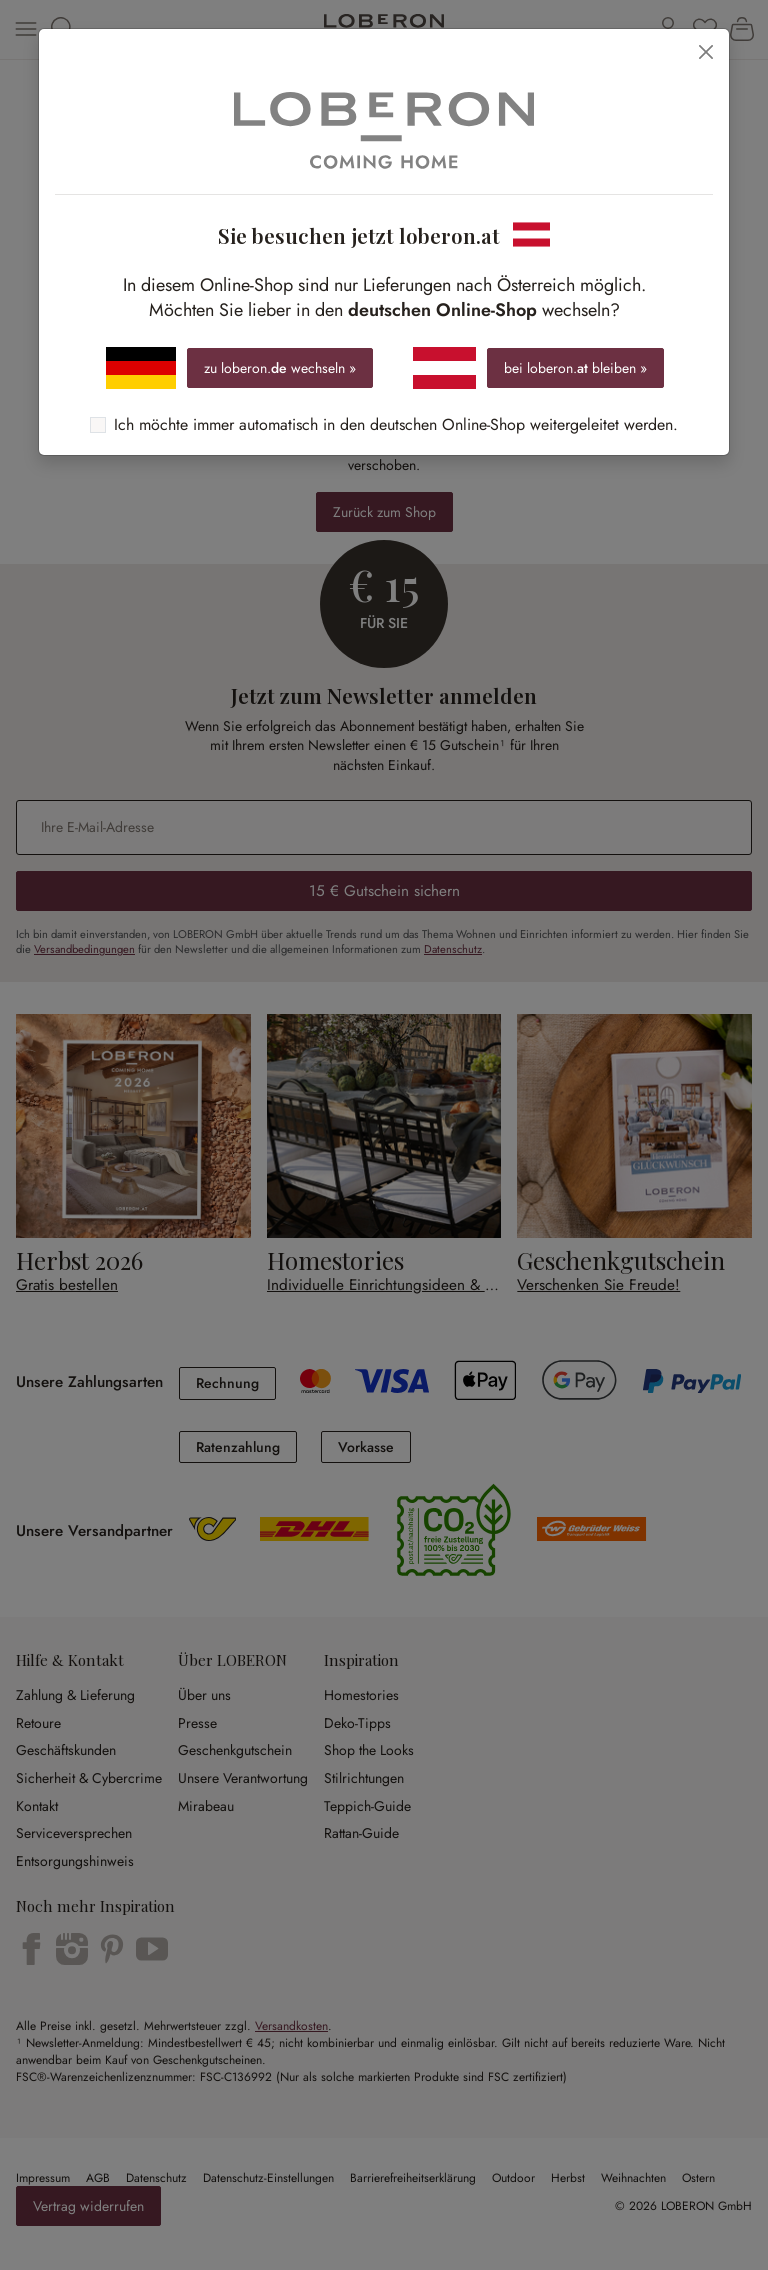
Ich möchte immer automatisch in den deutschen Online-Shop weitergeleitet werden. (396, 425)
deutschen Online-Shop (442, 310)
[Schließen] (706, 52)
